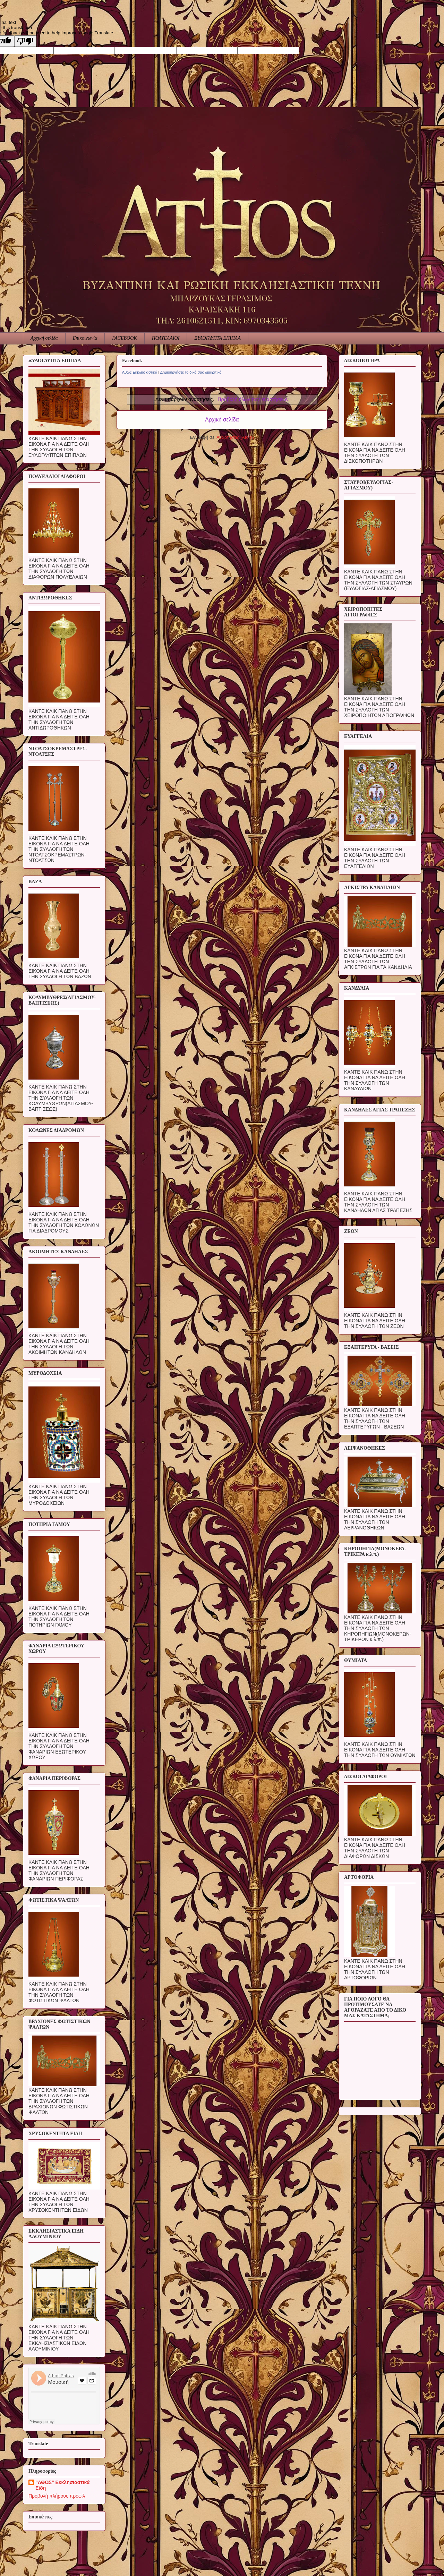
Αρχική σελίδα (44, 338)
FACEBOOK (124, 338)
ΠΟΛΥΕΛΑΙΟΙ (166, 338)
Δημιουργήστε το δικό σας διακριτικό (191, 372)
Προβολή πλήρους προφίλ (56, 2496)
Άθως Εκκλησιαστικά (139, 372)
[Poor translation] (25, 41)
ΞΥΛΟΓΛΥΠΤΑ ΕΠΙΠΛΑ (217, 338)
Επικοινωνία (85, 338)
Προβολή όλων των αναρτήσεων (253, 399)
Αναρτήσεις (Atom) (235, 437)
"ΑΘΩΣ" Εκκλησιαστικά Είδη (62, 2485)
